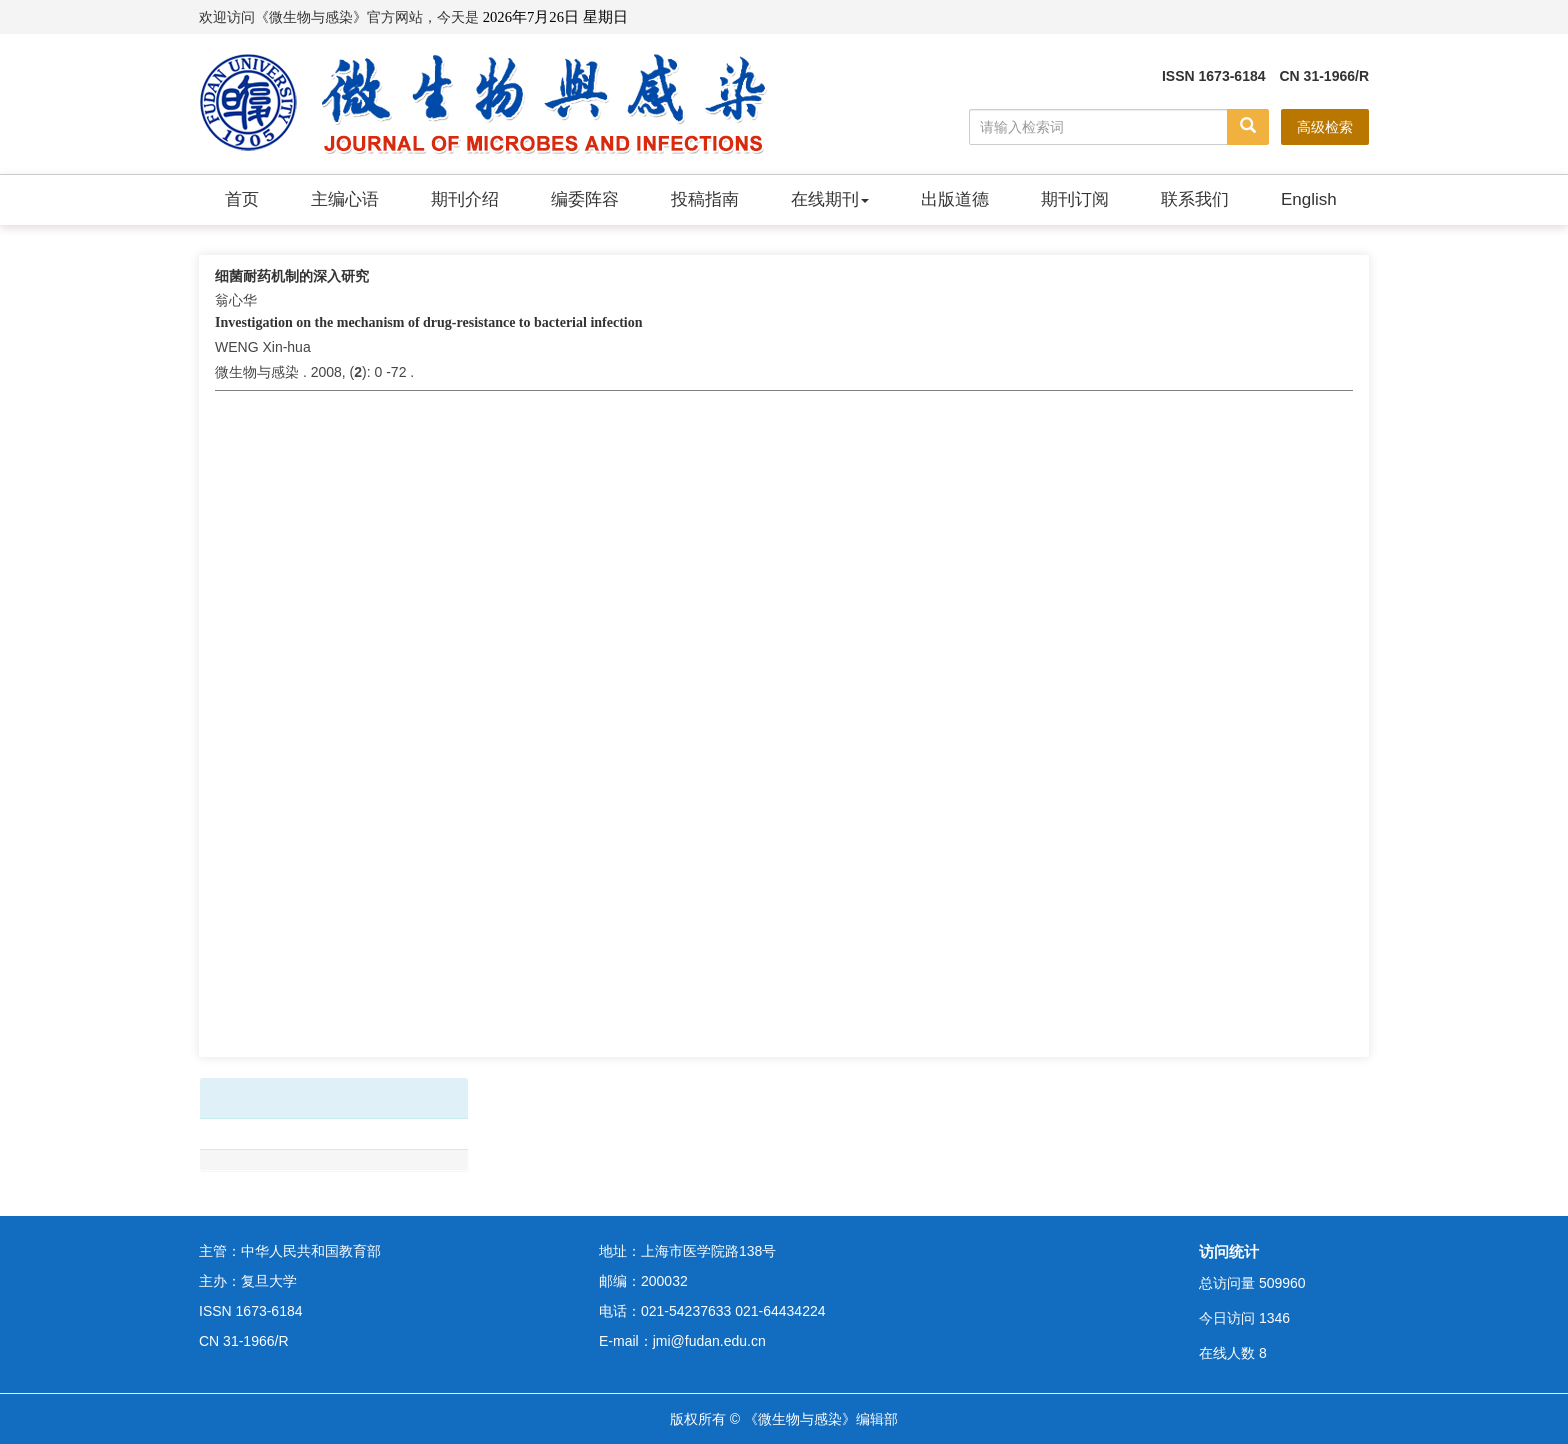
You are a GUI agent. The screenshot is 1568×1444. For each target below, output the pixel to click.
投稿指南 (705, 199)
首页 (242, 199)
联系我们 (1195, 199)
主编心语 (345, 199)
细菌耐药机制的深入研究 (292, 276)
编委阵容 (585, 199)
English (1309, 199)
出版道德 (955, 199)
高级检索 (1325, 127)
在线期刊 (830, 199)
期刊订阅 (1075, 199)
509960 (1282, 1283)
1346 (1274, 1318)
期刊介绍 (465, 199)
